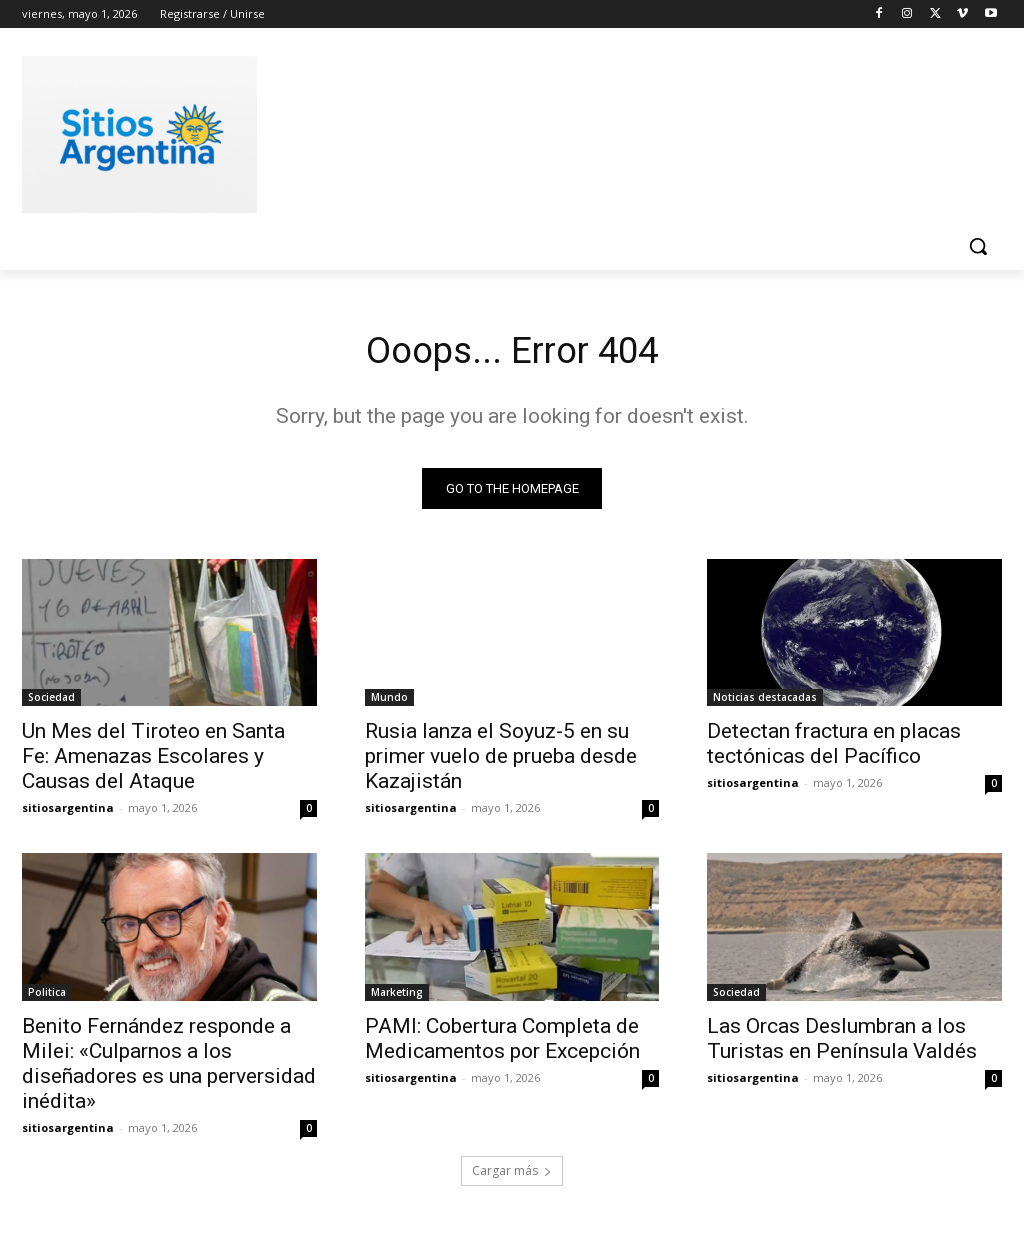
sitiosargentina (68, 812)
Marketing (397, 997)
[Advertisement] (491, 131)
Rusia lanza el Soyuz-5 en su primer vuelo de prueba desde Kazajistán (501, 761)
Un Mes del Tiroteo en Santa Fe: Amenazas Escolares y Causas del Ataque (153, 761)
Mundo (389, 702)
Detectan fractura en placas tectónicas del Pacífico (834, 748)
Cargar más (512, 1176)
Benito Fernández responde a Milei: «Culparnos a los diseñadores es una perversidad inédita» (169, 1068)
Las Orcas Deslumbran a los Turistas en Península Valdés (842, 1043)
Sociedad (51, 702)
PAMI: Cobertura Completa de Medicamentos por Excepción (502, 1043)
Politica (47, 997)
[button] (978, 246)
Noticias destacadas (765, 702)
